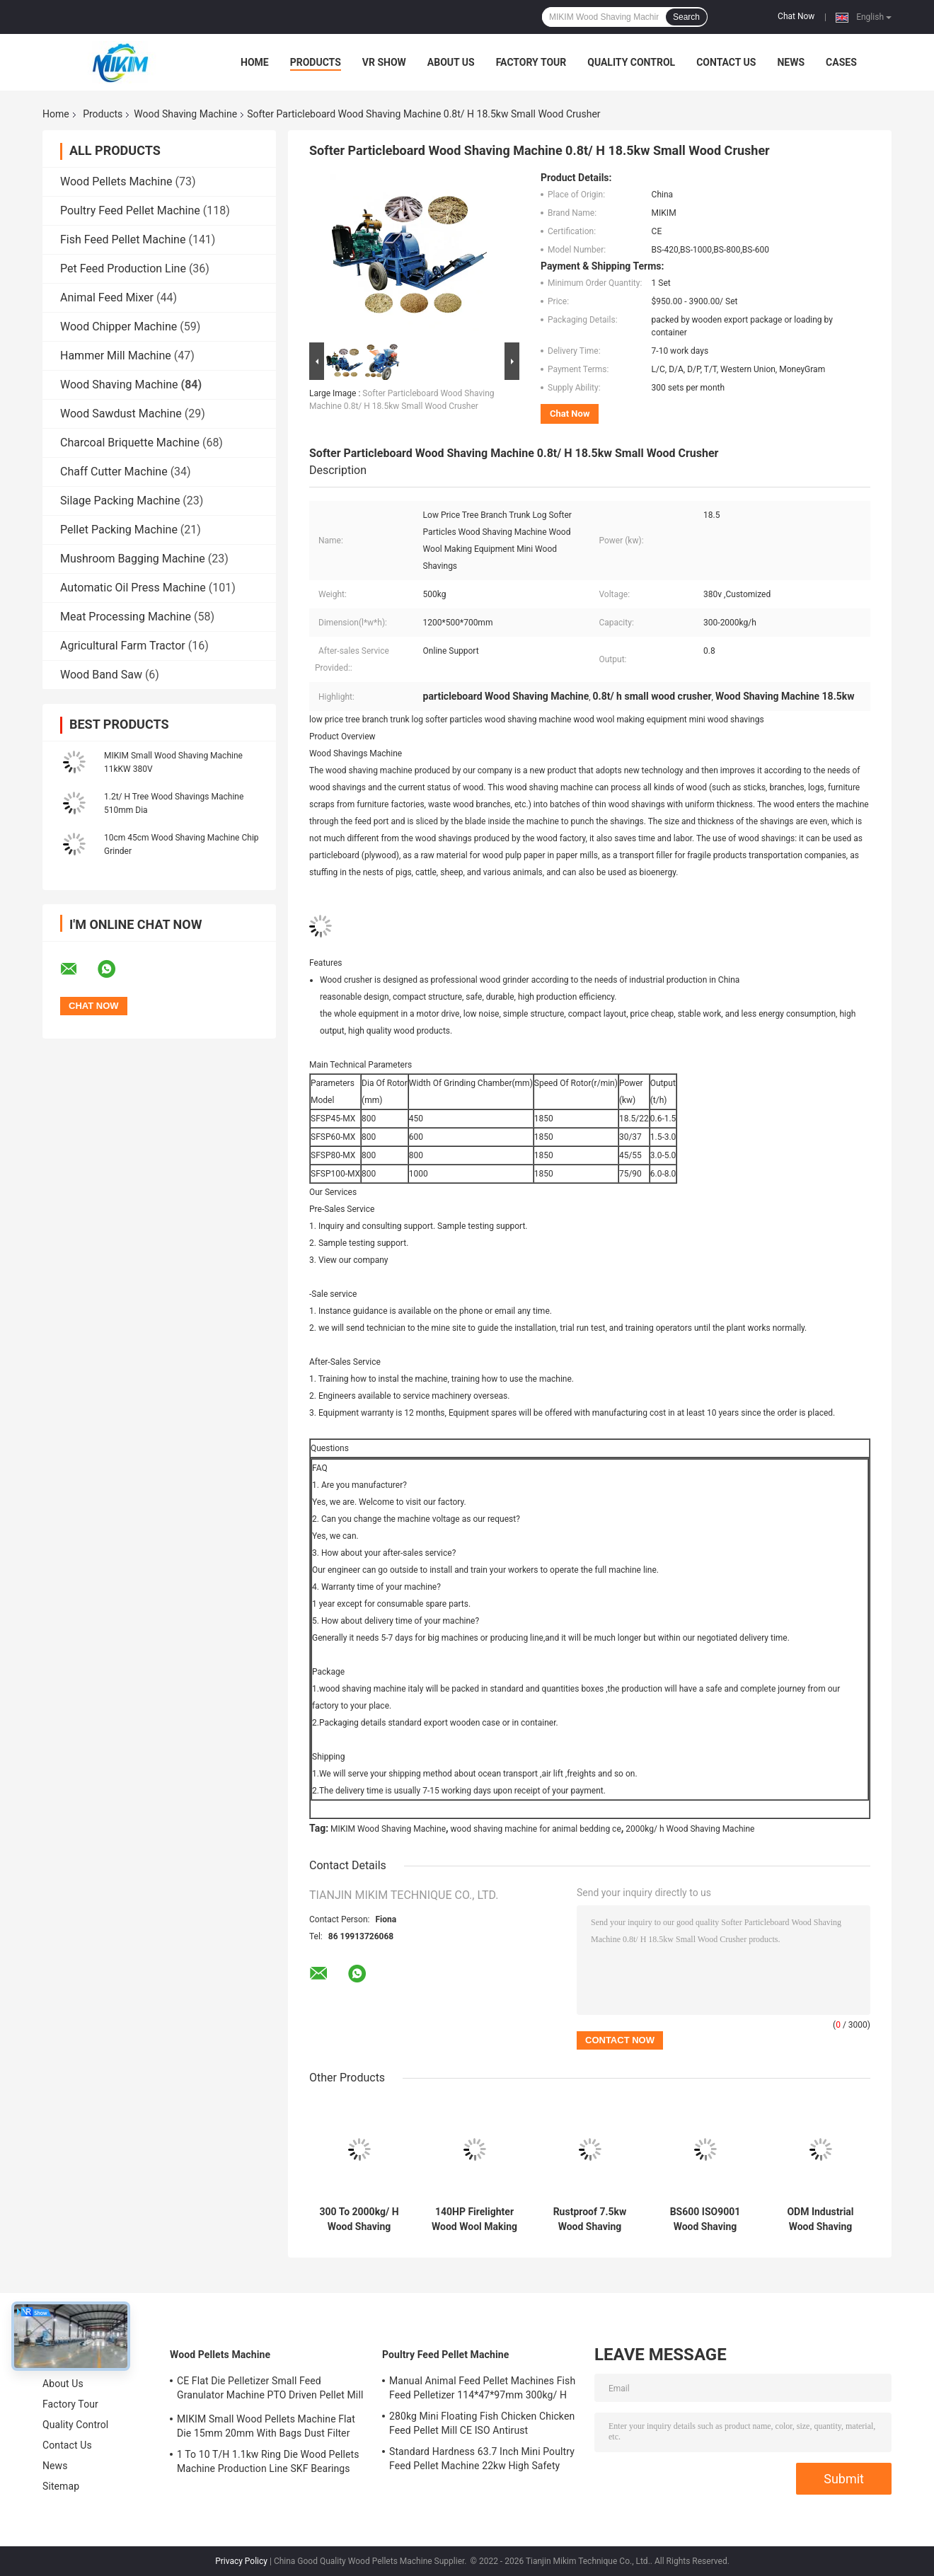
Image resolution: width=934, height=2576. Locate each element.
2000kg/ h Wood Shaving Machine (689, 1829)
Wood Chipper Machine (118, 326)
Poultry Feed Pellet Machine (130, 210)
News (791, 62)
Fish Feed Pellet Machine (122, 239)
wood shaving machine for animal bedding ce (536, 1829)
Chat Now (796, 16)
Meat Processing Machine (125, 616)
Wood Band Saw (101, 674)
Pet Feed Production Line (123, 268)
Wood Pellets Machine (116, 181)
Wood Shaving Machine (185, 114)
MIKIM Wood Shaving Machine (388, 1829)
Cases (841, 62)
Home (255, 62)
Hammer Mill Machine (115, 355)
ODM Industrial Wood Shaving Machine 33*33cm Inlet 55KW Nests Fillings (820, 2219)
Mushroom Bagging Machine (132, 558)
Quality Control (631, 62)
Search (686, 17)
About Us (451, 62)
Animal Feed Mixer (107, 297)
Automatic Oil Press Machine (133, 587)
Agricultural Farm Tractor (122, 645)
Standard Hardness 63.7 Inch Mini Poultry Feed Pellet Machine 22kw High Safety (482, 2458)
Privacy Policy (241, 2561)
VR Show (384, 62)
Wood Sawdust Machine (121, 413)
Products (315, 62)
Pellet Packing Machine (119, 529)
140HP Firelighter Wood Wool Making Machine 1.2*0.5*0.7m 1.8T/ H (474, 2219)
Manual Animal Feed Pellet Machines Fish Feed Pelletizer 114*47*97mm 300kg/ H (482, 2388)
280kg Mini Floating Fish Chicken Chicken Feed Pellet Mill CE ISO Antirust (482, 2423)
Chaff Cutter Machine (114, 471)
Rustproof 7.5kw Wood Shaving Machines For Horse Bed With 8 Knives (589, 2219)
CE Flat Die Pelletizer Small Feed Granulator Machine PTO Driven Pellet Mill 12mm (270, 2390)
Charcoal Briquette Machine (130, 442)
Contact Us (726, 62)
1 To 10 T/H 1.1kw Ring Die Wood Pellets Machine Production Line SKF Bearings (268, 2461)
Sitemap (60, 2486)
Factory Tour (531, 62)
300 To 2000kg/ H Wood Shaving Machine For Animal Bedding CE (359, 2219)
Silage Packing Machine (120, 500)
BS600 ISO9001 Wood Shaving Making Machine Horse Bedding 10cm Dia (705, 2219)
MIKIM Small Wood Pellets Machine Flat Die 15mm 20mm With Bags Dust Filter (266, 2426)
